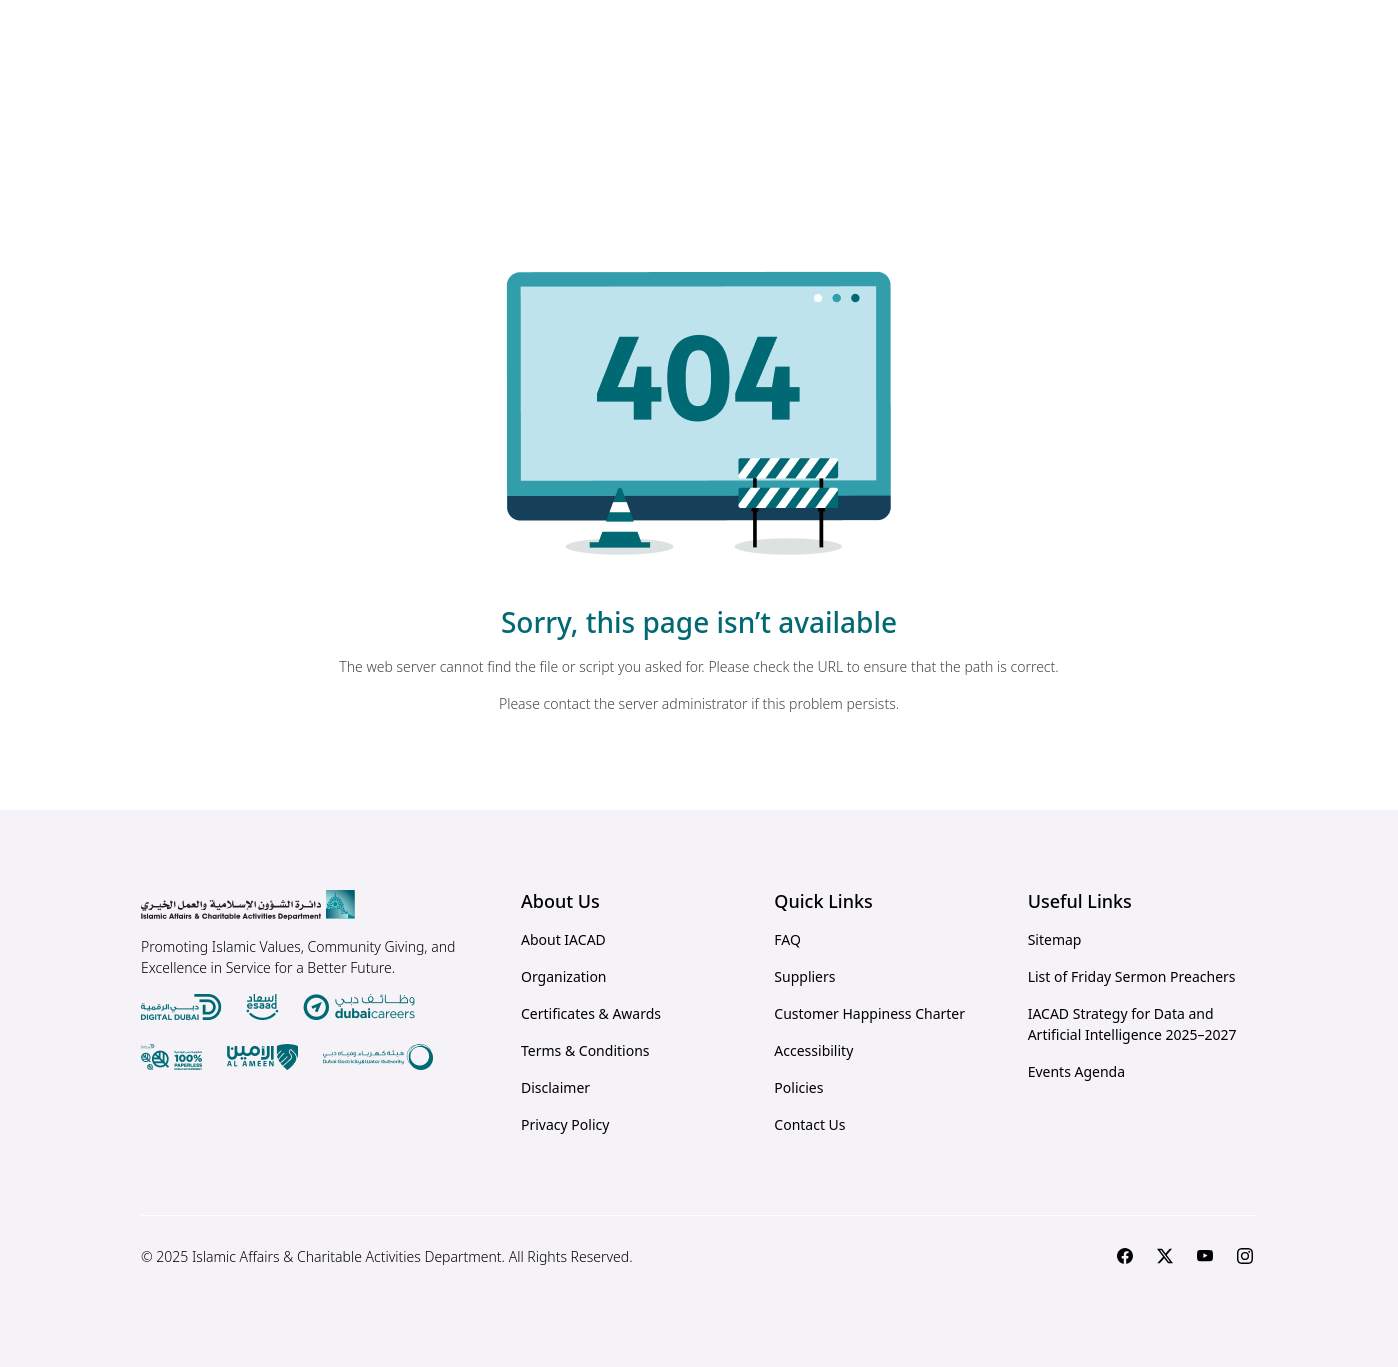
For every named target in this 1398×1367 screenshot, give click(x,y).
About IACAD (563, 939)
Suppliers (804, 976)
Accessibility (813, 1050)
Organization (564, 976)
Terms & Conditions (585, 1050)
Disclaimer (555, 1087)
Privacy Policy (565, 1124)
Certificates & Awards (591, 1013)
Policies (798, 1087)
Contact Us (809, 1124)
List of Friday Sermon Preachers (1132, 976)
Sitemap (1055, 939)
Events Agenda (1076, 1071)
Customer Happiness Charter (869, 1013)
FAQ (787, 939)
